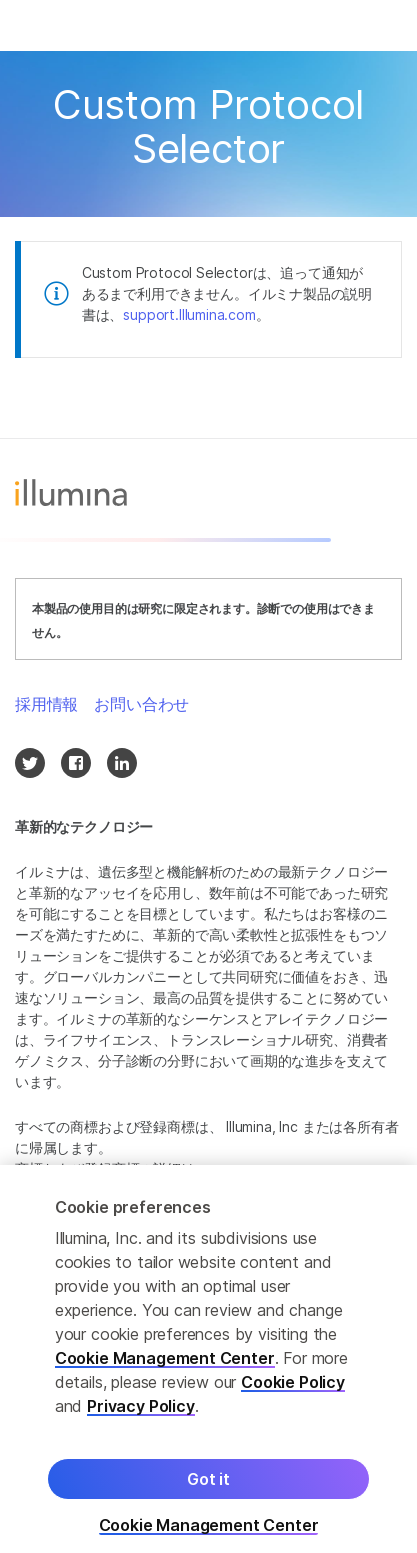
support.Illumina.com (189, 314)
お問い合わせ (141, 704)
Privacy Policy (141, 1413)
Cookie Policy (293, 1389)
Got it (208, 1486)
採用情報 (46, 704)
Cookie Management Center (165, 1365)
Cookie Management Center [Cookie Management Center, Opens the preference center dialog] (209, 1532)
